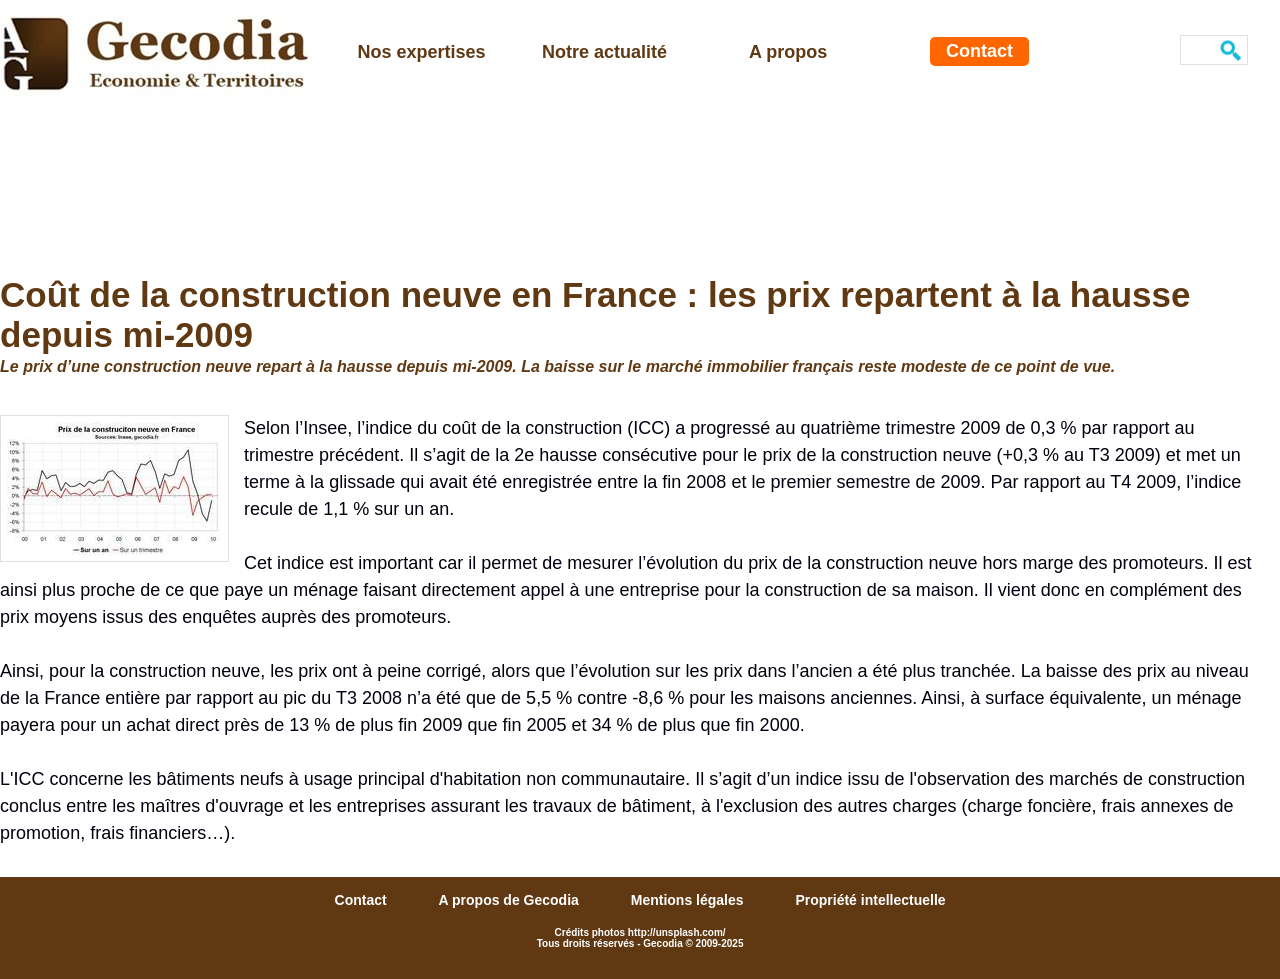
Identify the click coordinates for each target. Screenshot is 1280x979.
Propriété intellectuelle (870, 900)
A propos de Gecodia (511, 900)
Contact (979, 51)
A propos (788, 52)
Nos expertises (422, 52)
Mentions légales (689, 900)
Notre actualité (604, 52)
